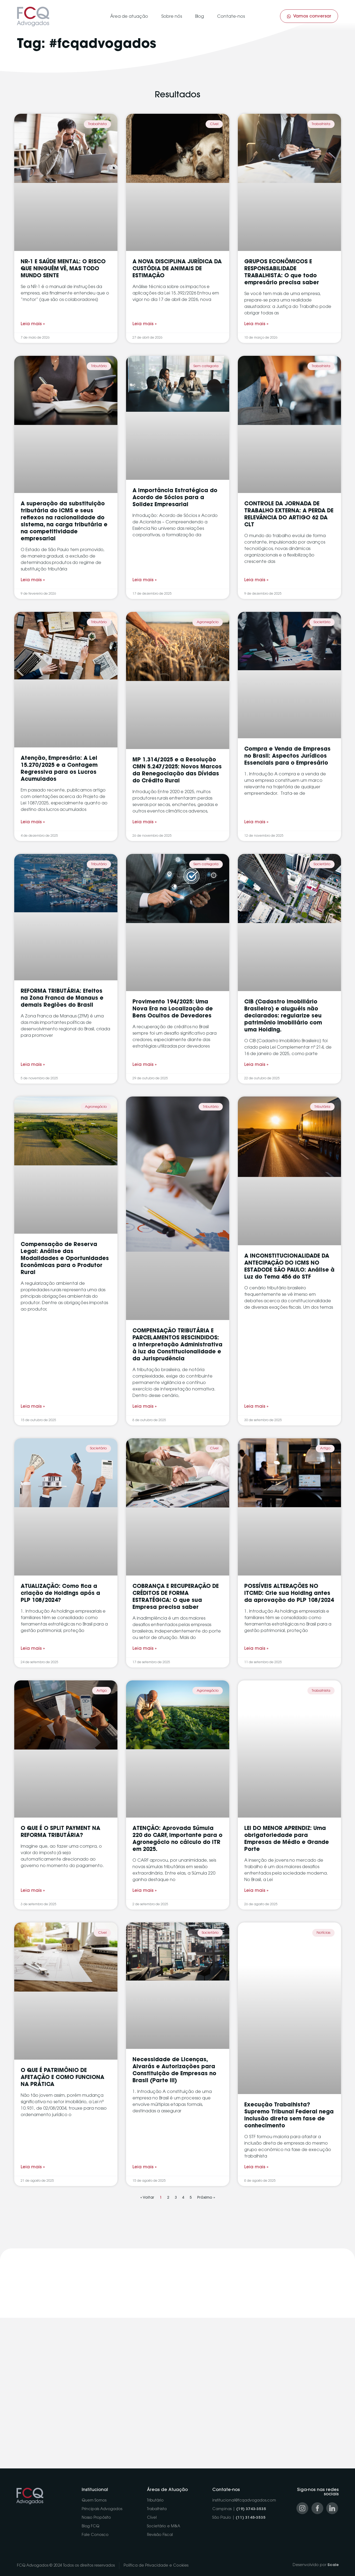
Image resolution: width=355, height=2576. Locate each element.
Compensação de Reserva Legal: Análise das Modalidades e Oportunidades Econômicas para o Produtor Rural (65, 1258)
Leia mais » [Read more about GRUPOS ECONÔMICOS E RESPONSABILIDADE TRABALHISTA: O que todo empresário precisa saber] (256, 324)
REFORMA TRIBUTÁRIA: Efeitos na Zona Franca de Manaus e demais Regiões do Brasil (62, 998)
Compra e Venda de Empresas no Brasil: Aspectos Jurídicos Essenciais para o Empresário (287, 756)
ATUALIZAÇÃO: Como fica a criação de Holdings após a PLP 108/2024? (60, 1593)
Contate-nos (231, 17)
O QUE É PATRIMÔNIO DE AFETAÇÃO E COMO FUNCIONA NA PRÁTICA (62, 2077)
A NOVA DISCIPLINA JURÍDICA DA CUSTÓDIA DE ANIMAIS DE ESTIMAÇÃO (177, 269)
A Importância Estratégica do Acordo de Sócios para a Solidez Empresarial (174, 498)
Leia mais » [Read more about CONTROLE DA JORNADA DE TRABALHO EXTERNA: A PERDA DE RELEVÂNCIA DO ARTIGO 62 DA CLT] (256, 580)
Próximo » (206, 2198)
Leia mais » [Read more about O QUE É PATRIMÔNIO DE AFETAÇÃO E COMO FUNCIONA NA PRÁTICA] (33, 2167)
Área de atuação (129, 17)
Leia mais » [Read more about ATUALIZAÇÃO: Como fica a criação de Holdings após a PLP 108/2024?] (33, 1649)
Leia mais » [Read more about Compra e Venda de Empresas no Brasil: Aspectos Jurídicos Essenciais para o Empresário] (256, 822)
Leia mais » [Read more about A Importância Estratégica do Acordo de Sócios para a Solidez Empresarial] (144, 580)
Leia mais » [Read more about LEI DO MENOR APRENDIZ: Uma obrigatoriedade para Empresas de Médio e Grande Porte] (256, 1891)
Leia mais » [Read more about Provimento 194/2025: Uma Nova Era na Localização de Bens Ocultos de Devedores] (144, 1065)
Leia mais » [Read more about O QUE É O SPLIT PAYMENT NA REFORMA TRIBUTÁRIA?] (33, 1891)
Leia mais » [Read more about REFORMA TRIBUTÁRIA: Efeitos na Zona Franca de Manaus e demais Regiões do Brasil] (33, 1065)
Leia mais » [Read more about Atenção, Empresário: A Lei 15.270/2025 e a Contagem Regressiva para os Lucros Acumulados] (33, 822)
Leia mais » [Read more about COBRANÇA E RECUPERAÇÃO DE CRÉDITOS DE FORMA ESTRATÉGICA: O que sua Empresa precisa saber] (144, 1649)
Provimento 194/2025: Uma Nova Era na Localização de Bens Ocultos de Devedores (172, 1009)
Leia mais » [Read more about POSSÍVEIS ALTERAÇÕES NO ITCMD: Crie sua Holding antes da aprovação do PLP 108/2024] (256, 1649)
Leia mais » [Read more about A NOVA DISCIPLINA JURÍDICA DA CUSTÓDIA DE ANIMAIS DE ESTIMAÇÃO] (144, 324)
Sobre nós (171, 17)
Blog (199, 17)
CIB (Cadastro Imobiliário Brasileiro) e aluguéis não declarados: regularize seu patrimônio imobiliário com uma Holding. (283, 1016)
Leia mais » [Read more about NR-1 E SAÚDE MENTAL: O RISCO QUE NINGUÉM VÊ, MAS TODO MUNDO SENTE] (33, 324)
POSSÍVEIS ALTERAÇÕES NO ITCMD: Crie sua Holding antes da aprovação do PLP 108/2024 (289, 1593)
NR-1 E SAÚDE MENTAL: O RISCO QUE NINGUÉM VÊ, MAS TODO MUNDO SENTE (63, 269)
